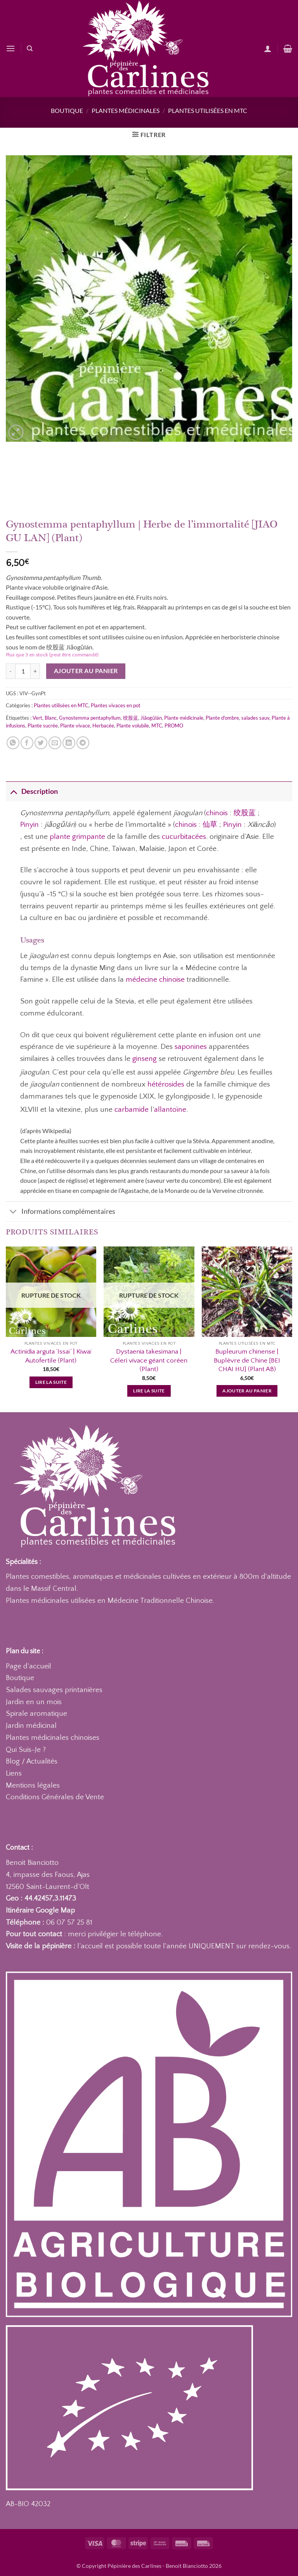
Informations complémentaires (60, 1212)
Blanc (51, 718)
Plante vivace (75, 725)
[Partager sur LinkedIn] (68, 742)
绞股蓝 (130, 718)
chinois (217, 813)
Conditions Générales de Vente (55, 1797)
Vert (37, 718)
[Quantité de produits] (23, 671)
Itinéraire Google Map (40, 1910)
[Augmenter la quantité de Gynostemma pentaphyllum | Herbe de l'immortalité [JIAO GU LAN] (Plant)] (35, 671)
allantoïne (170, 1110)
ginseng (144, 1059)
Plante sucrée (43, 725)
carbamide (131, 1110)
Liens (14, 1773)
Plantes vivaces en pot (115, 705)
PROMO (174, 725)
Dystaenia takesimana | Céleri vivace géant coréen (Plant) (148, 1360)
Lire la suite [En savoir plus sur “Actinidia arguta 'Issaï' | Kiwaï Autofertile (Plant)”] (51, 1382)
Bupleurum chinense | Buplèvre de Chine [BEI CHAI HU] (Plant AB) (247, 1360)
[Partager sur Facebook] (27, 742)
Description (32, 791)
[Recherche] (30, 48)
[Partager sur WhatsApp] (13, 742)
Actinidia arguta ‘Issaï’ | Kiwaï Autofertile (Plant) (51, 1356)
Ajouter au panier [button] (247, 1390)
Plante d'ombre (222, 718)
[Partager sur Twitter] (41, 742)
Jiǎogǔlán (151, 718)
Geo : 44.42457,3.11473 (41, 1898)
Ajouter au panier (86, 670)
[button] (10, 48)
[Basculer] (13, 791)
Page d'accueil (28, 1666)
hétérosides (165, 1084)
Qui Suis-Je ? (26, 1750)
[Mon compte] (268, 48)
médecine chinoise (155, 980)
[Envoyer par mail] (55, 742)
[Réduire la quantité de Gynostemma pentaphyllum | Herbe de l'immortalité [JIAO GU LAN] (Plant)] (10, 671)
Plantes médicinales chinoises (52, 1738)
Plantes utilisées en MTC (207, 110)
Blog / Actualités (31, 1761)
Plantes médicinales (125, 110)
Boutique (67, 110)
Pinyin (29, 825)
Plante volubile (132, 725)
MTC (156, 725)
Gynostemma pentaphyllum (90, 718)
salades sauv (255, 718)
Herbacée (103, 725)
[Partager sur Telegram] (82, 742)
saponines (191, 1047)
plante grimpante (77, 837)
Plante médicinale (183, 718)
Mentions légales (33, 1785)
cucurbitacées (184, 837)
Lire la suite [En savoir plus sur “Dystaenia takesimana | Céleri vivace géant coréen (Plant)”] (149, 1390)
